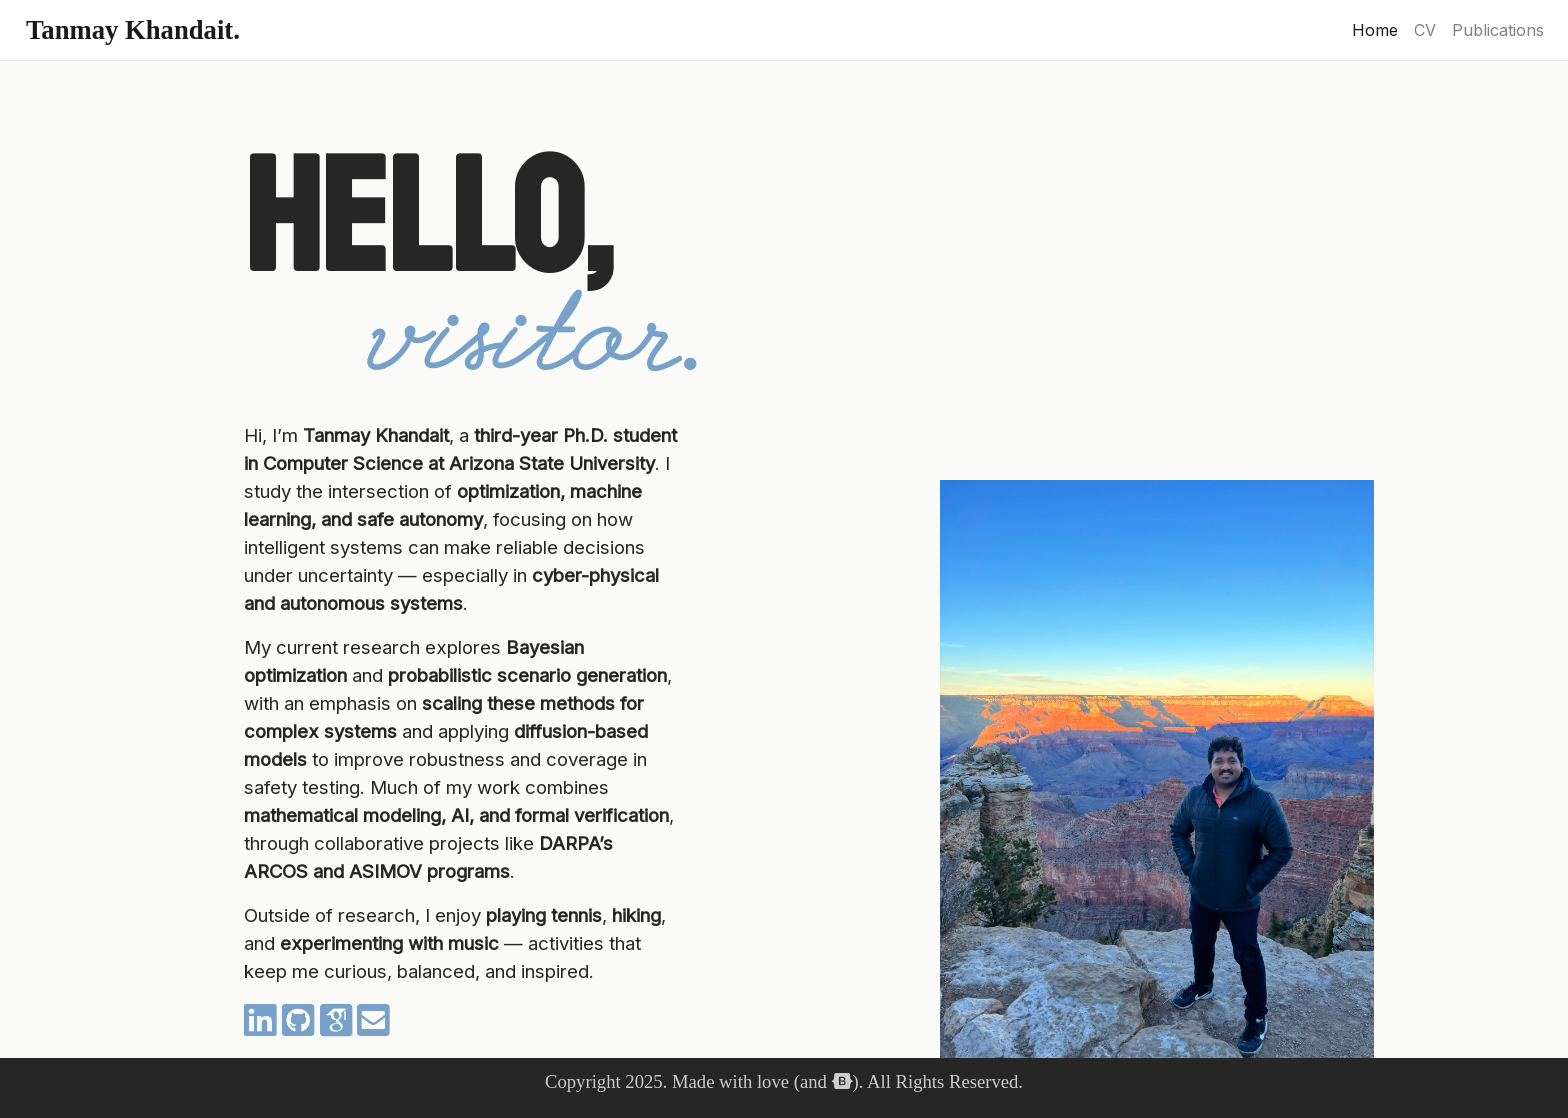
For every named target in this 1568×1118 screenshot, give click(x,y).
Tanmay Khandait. (133, 30)
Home (1379, 28)
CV (1425, 30)
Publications (1498, 30)
